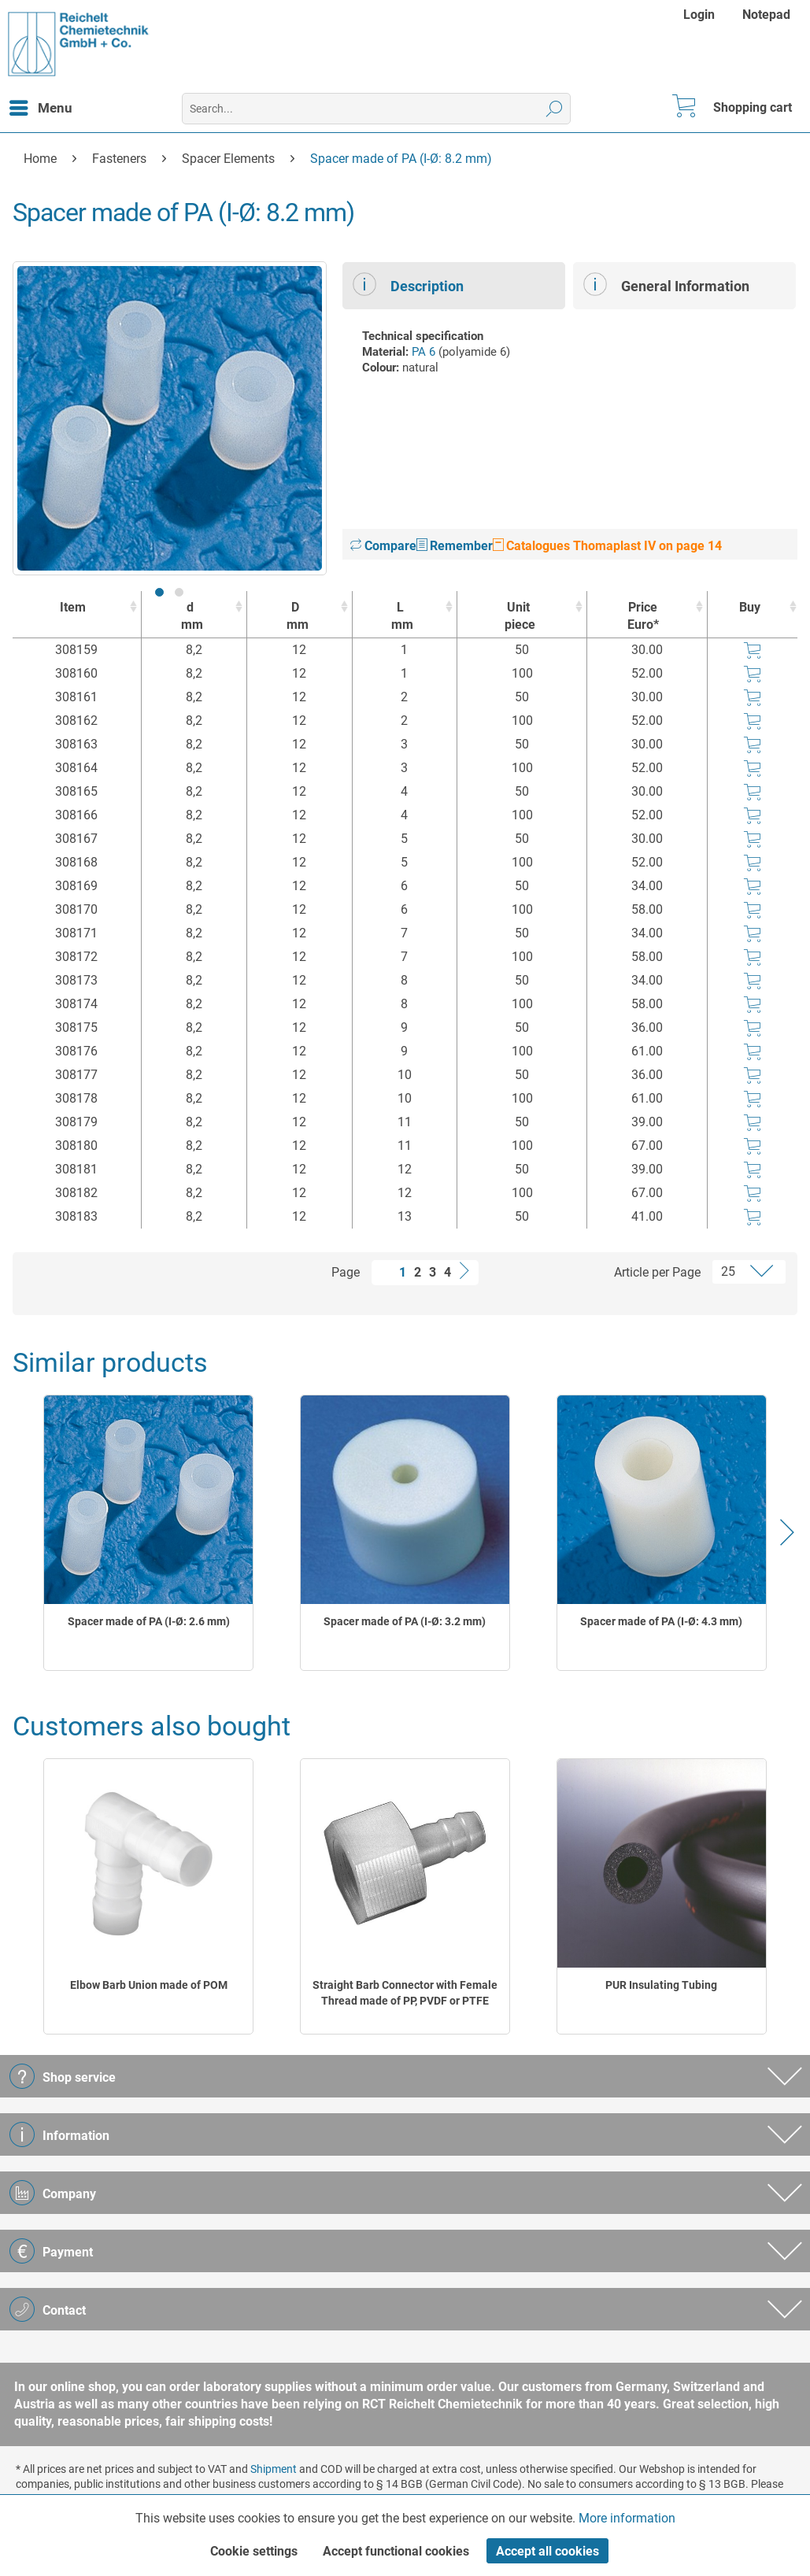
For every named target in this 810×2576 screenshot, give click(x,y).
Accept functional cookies (396, 2551)
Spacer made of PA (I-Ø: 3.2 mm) (405, 1621)
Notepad (766, 14)
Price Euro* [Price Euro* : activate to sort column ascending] (643, 616)
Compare (383, 545)
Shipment (273, 2469)
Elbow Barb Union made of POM (148, 1985)
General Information (666, 284)
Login (699, 14)
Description (408, 284)
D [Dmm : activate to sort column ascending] (295, 617)
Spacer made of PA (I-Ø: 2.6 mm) (149, 1621)
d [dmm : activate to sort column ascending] (190, 617)
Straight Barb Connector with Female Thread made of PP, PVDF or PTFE (405, 1993)
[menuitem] (700, 14)
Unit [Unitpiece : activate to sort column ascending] (517, 617)
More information (627, 2518)
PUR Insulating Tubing (661, 1985)
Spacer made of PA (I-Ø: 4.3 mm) (661, 1621)
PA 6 (423, 352)
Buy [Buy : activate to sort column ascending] (749, 607)
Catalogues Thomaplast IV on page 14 (607, 545)
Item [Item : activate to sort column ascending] (73, 607)
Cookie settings (254, 2551)
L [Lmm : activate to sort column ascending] (401, 617)
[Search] (554, 108)
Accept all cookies (547, 2551)
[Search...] (376, 108)
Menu (40, 105)
